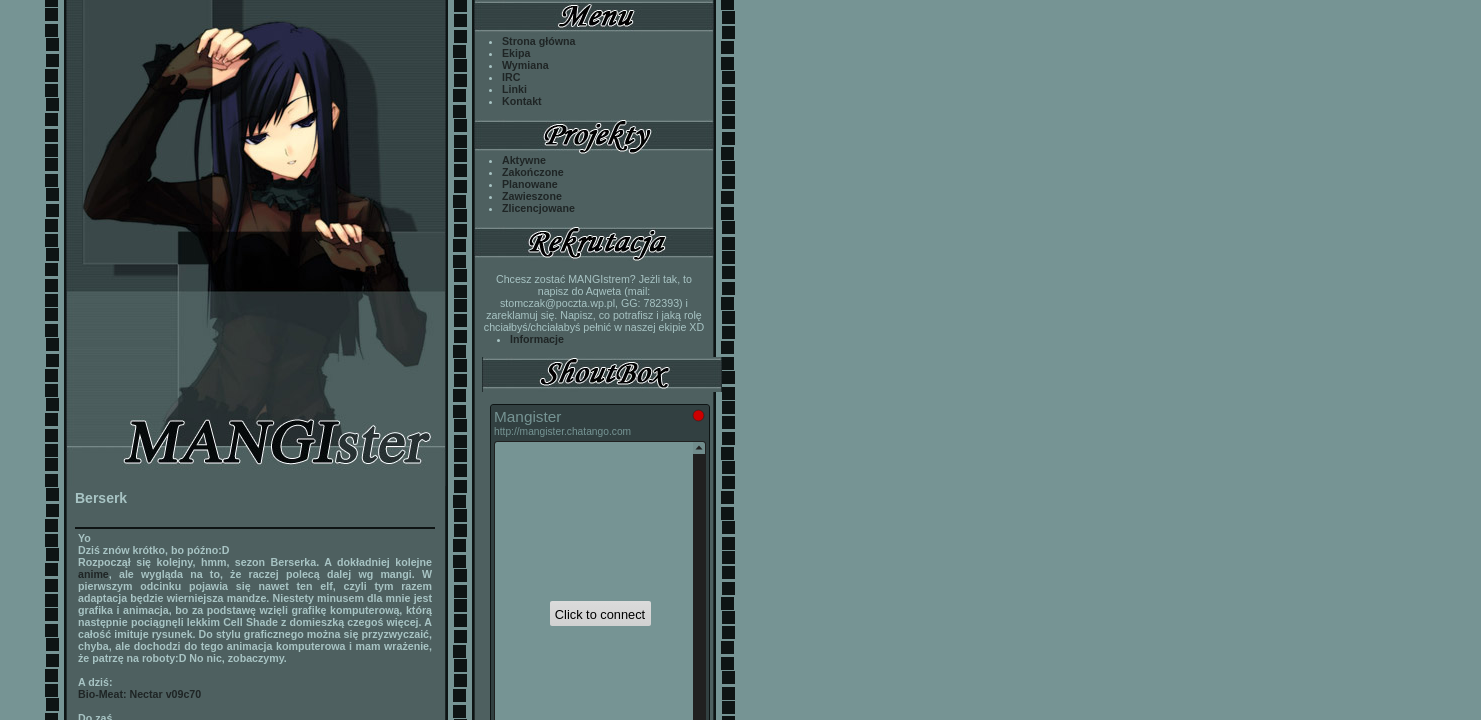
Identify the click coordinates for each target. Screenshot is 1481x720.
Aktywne (524, 160)
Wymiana (525, 65)
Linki (514, 89)
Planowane (530, 184)
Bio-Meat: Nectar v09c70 (139, 694)
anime (93, 574)
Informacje (537, 339)
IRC (511, 77)
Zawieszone (532, 196)
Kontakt (522, 101)
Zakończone (533, 172)
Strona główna (538, 41)
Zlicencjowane (538, 208)
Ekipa (516, 53)
